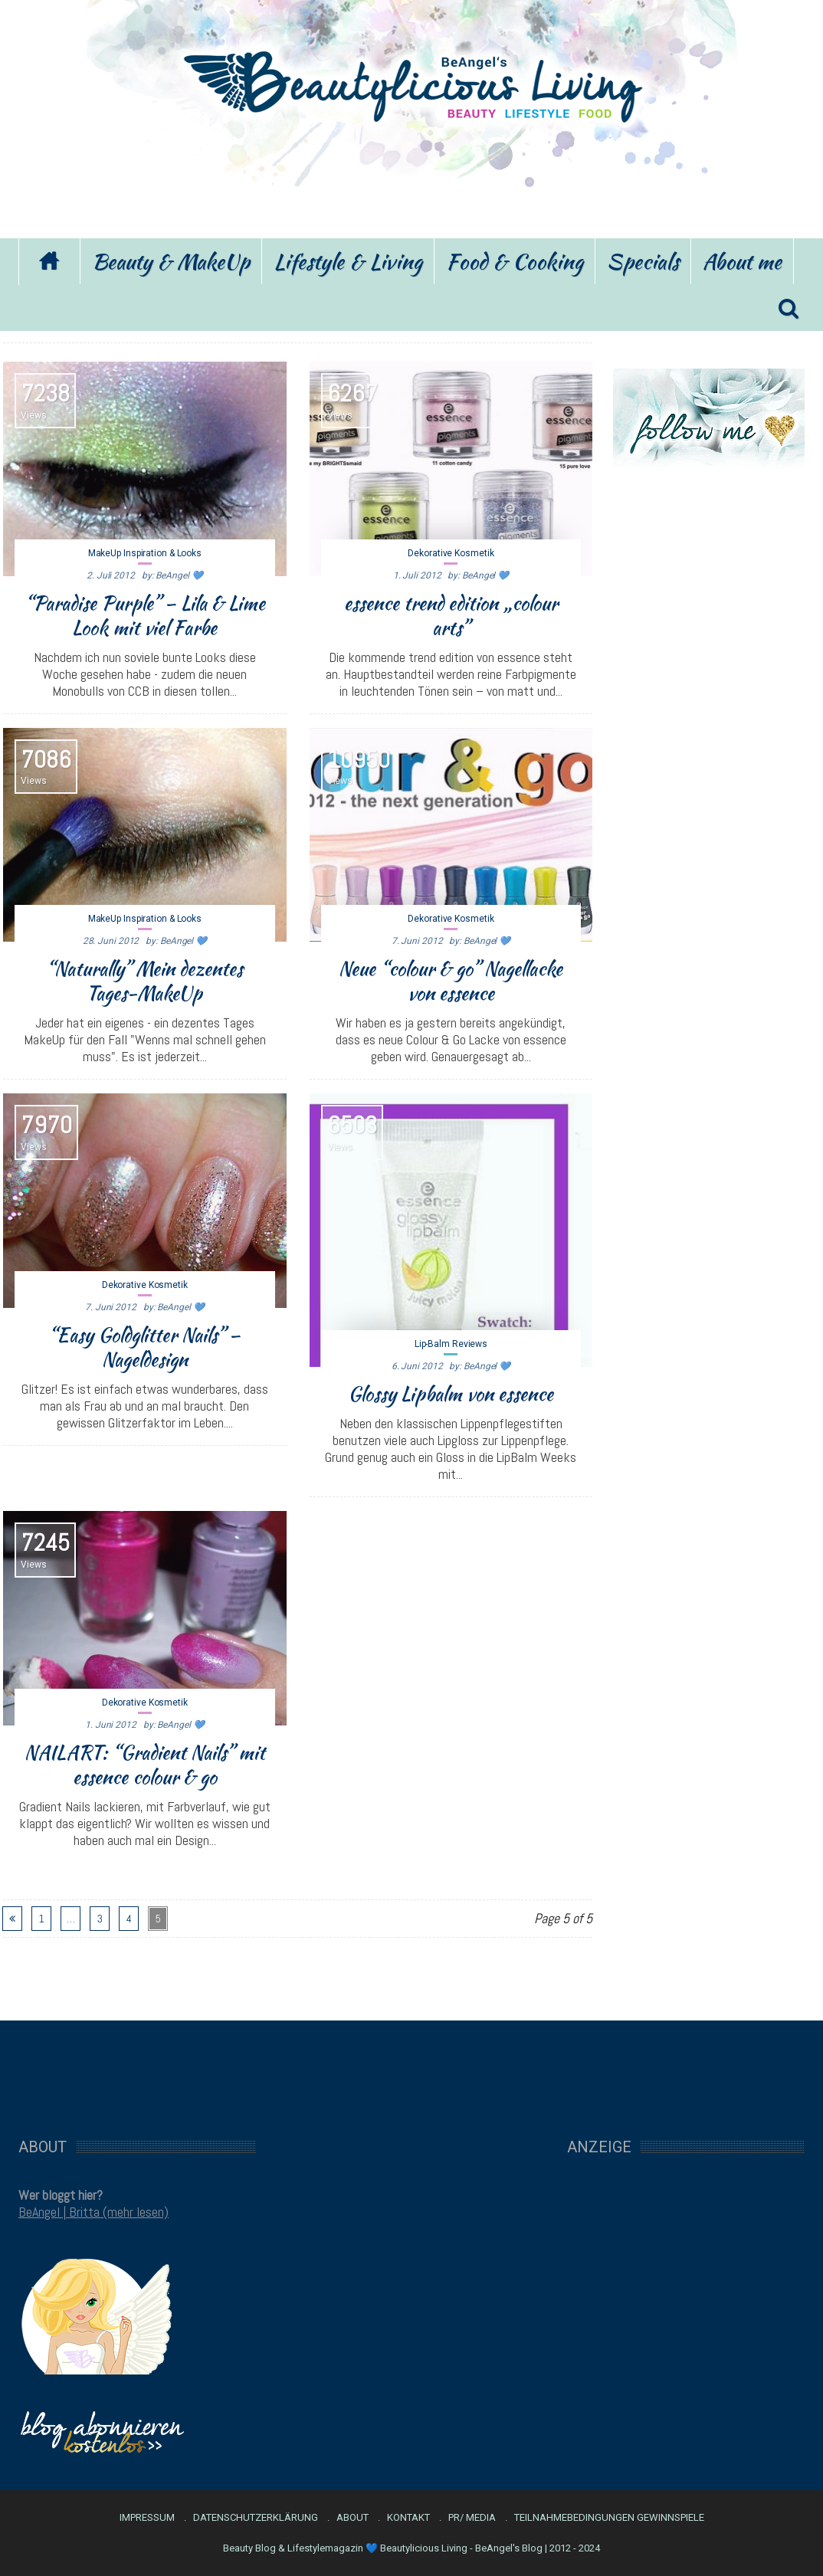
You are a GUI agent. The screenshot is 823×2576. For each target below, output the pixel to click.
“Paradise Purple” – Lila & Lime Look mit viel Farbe (145, 615)
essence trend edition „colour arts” (451, 615)
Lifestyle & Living (348, 261)
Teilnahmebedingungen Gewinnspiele (609, 2517)
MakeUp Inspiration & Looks (145, 553)
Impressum (147, 2517)
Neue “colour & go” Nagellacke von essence (450, 981)
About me (742, 261)
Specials (643, 261)
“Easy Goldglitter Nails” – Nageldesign (144, 1347)
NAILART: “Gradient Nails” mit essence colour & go (145, 1765)
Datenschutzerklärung (255, 2517)
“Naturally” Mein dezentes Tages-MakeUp (144, 981)
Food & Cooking (514, 261)
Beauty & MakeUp (171, 261)
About (352, 2517)
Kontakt (408, 2517)
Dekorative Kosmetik (450, 553)
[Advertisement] (411, 179)
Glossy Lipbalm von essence (450, 1394)
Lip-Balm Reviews (451, 1344)
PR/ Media (472, 2517)
